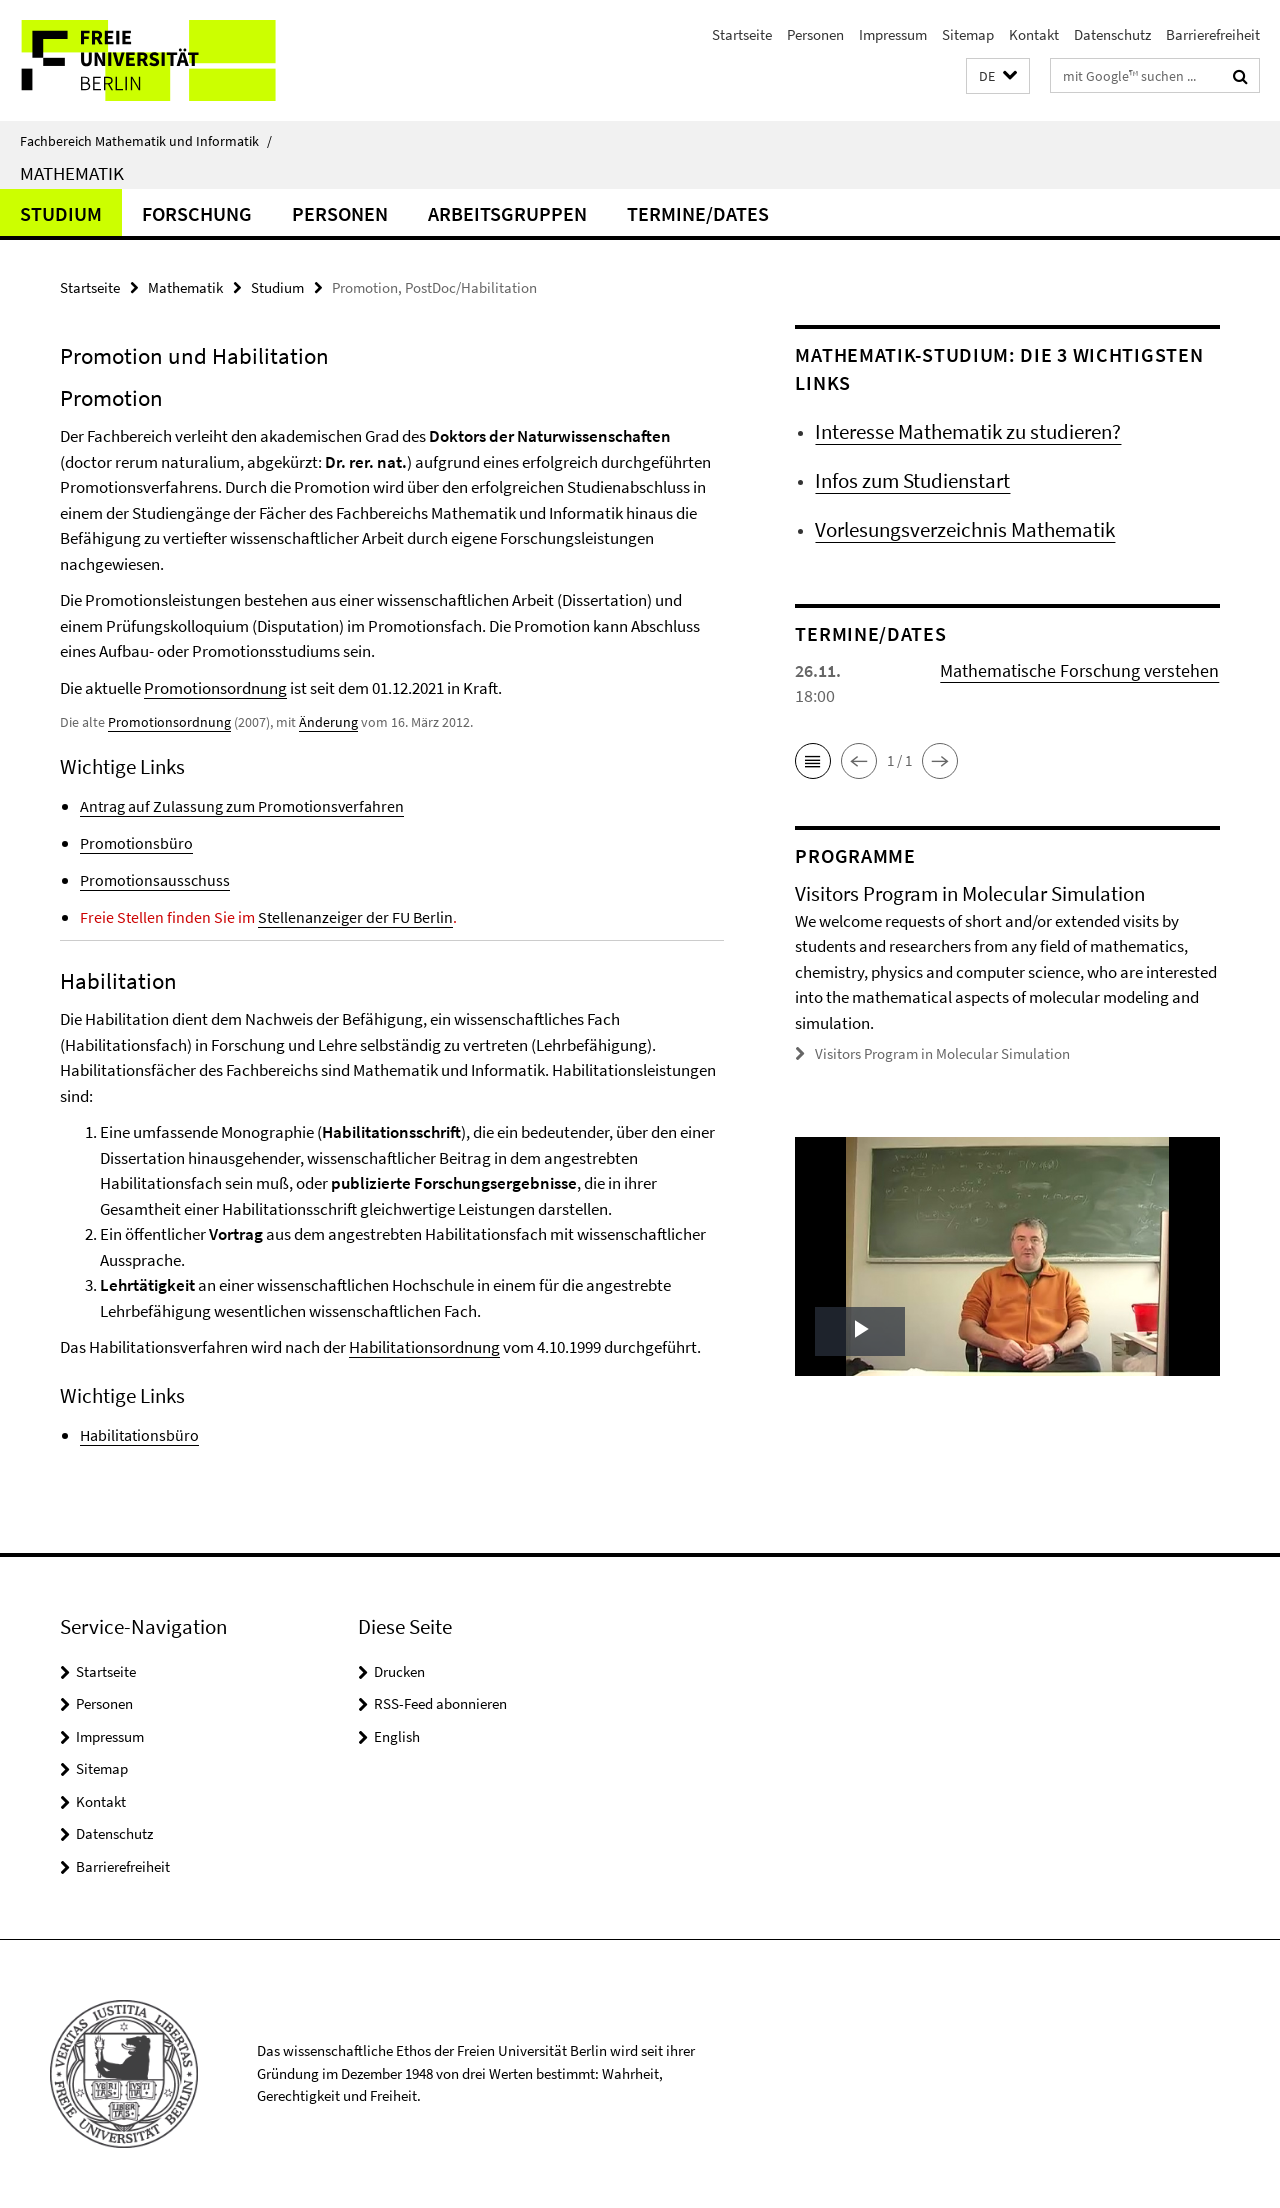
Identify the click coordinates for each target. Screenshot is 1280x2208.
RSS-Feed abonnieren (440, 1703)
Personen (815, 34)
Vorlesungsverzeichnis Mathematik (965, 529)
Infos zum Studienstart (912, 480)
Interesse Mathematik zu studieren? (968, 431)
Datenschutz (1112, 34)
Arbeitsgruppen (507, 213)
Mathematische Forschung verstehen (1079, 670)
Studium (61, 213)
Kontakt (1034, 34)
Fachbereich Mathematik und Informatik (146, 141)
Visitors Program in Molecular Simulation (942, 1053)
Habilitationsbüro (139, 1435)
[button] (998, 76)
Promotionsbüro (136, 843)
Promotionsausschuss (155, 880)
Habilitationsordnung (424, 1347)
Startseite (742, 34)
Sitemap (968, 34)
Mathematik (72, 173)
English (397, 1736)
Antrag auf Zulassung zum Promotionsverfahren (242, 806)
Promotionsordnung (215, 688)
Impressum (893, 34)
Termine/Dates (698, 213)
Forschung (197, 213)
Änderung (328, 722)
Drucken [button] (399, 1671)
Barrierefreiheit (1213, 34)
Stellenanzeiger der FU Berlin (355, 917)
